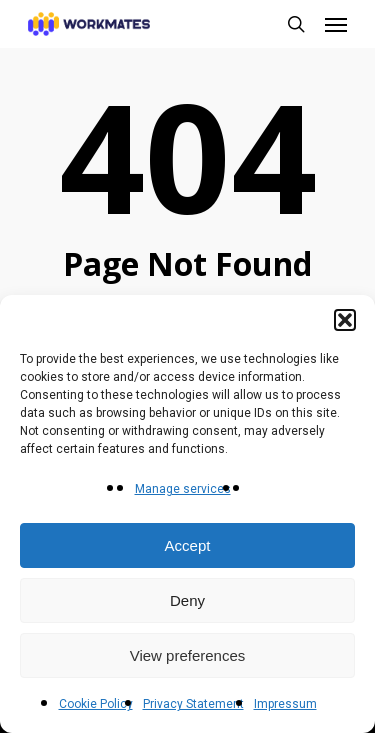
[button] (345, 320)
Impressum (285, 704)
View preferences (188, 655)
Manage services (183, 489)
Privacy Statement (193, 704)
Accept (188, 545)
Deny (187, 600)
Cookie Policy (96, 704)
